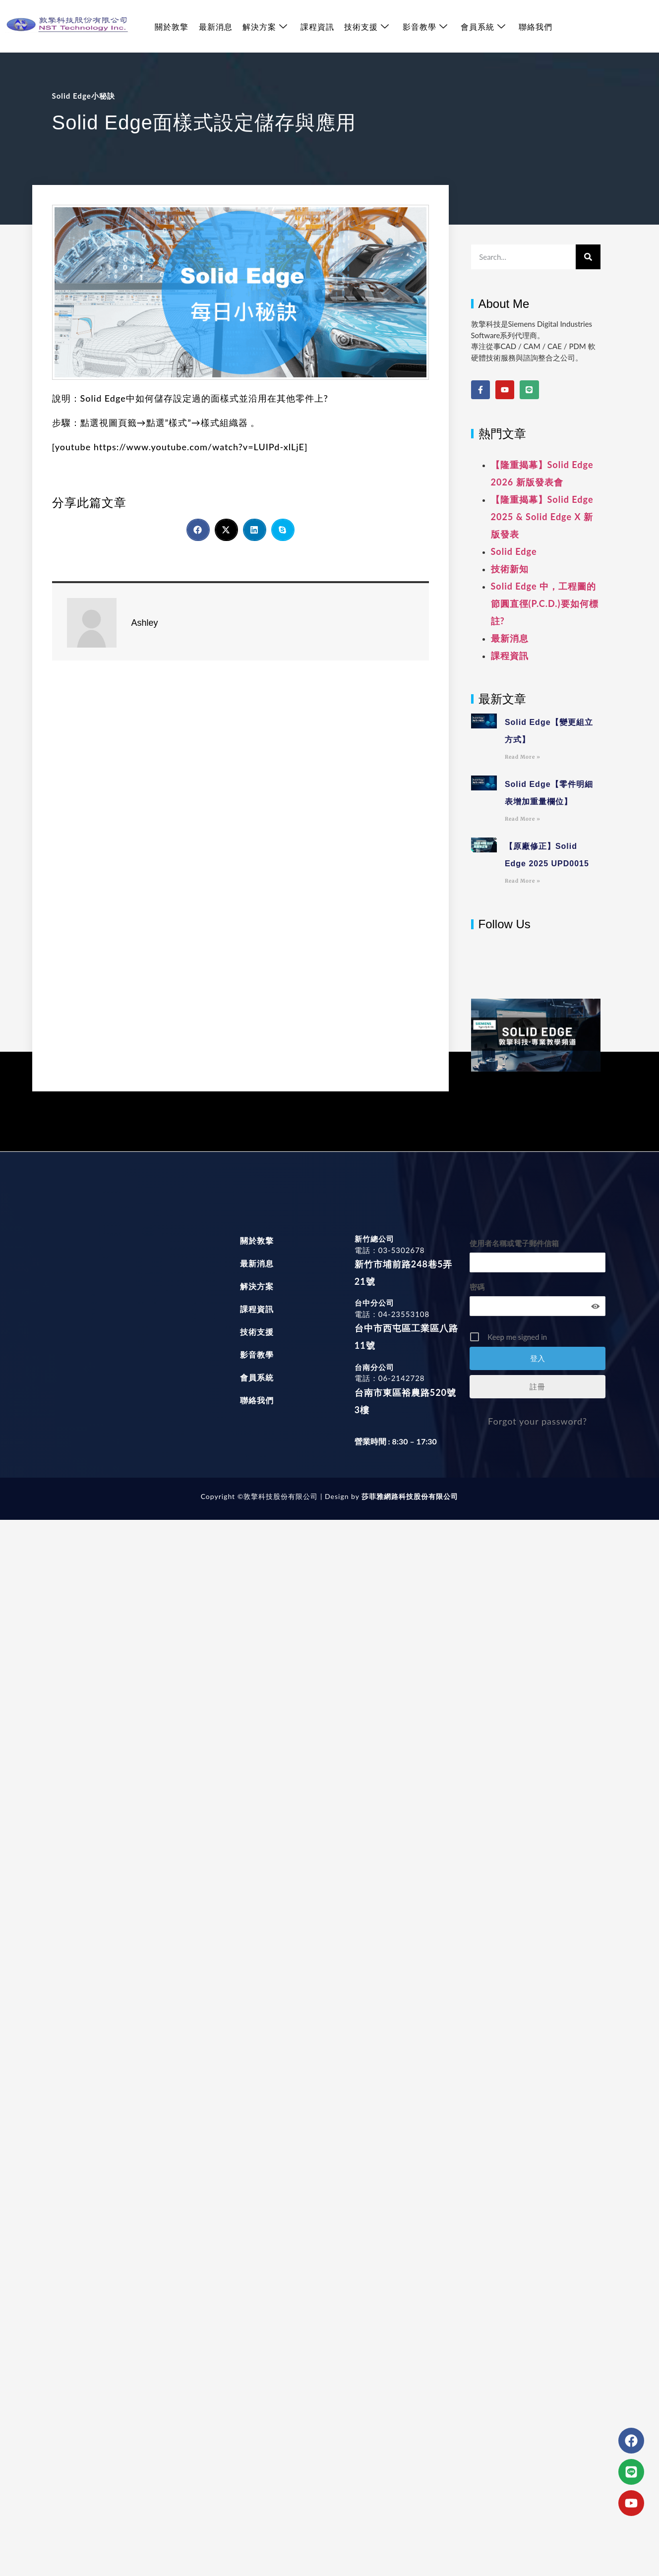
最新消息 (215, 26)
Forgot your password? (537, 1421)
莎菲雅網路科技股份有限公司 (408, 1496)
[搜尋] (588, 256)
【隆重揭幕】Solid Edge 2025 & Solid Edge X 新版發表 (542, 516)
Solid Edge (514, 551)
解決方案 (264, 26)
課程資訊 (317, 26)
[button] (198, 530)
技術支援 (366, 26)
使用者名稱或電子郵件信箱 (514, 1243)
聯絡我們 (534, 26)
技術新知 (510, 568)
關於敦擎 (171, 26)
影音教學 (424, 26)
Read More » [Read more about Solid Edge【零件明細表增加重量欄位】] (522, 819)
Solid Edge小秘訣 (83, 95)
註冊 (537, 1386)
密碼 (477, 1286)
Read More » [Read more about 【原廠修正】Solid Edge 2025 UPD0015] (522, 881)
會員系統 (482, 26)
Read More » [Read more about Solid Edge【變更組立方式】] (522, 757)
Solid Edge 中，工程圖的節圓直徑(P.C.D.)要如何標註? (545, 603)
